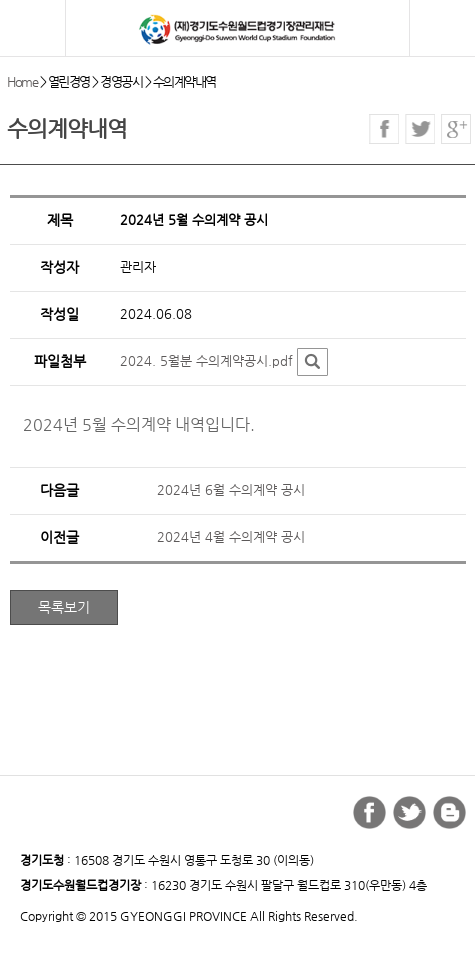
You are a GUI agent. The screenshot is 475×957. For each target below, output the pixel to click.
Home (22, 81)
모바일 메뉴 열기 (34, 29)
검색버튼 (446, 31)
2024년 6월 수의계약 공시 (231, 489)
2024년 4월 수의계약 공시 (231, 536)
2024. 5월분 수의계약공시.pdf (206, 360)
